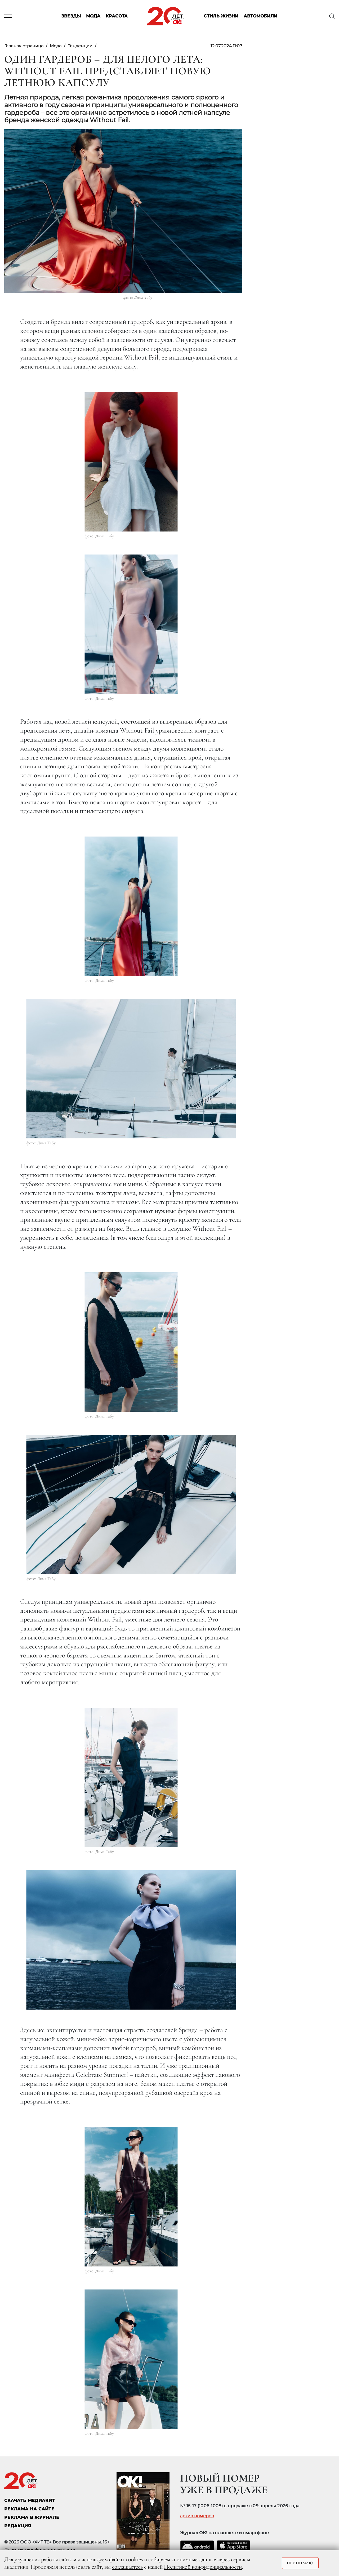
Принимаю (300, 2563)
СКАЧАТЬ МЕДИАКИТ (29, 2500)
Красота (117, 16)
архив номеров (197, 2516)
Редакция (17, 2525)
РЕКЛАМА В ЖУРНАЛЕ (31, 2517)
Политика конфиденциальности (39, 2549)
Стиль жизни (221, 16)
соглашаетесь (127, 2566)
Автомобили (260, 16)
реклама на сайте (29, 2508)
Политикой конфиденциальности (203, 2566)
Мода (93, 16)
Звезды (71, 16)
